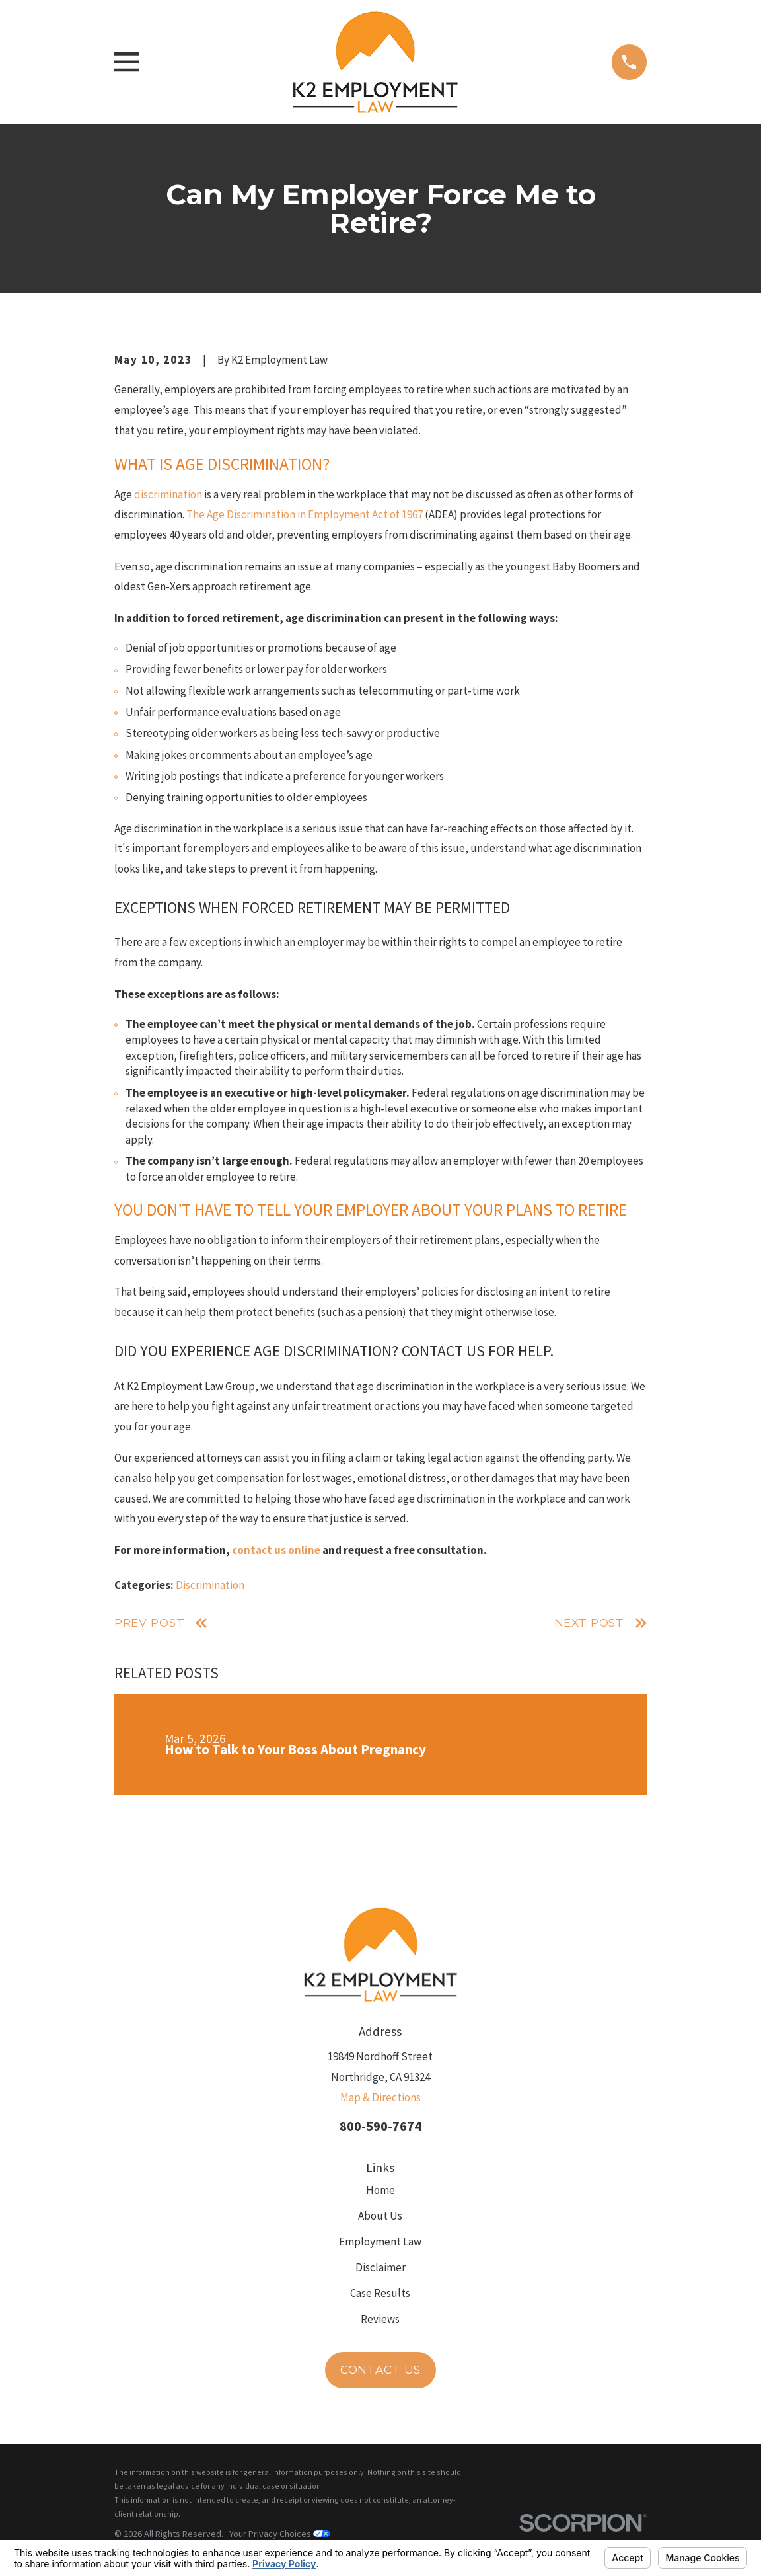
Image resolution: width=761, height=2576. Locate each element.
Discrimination (210, 1585)
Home (380, 2190)
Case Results (380, 2293)
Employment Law (380, 2241)
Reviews (380, 2319)
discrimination (168, 494)
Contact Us (380, 2369)
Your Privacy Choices (279, 2534)
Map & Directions (380, 2097)
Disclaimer (380, 2267)
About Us (380, 2215)
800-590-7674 (380, 2126)
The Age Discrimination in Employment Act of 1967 (304, 514)
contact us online (276, 1550)
